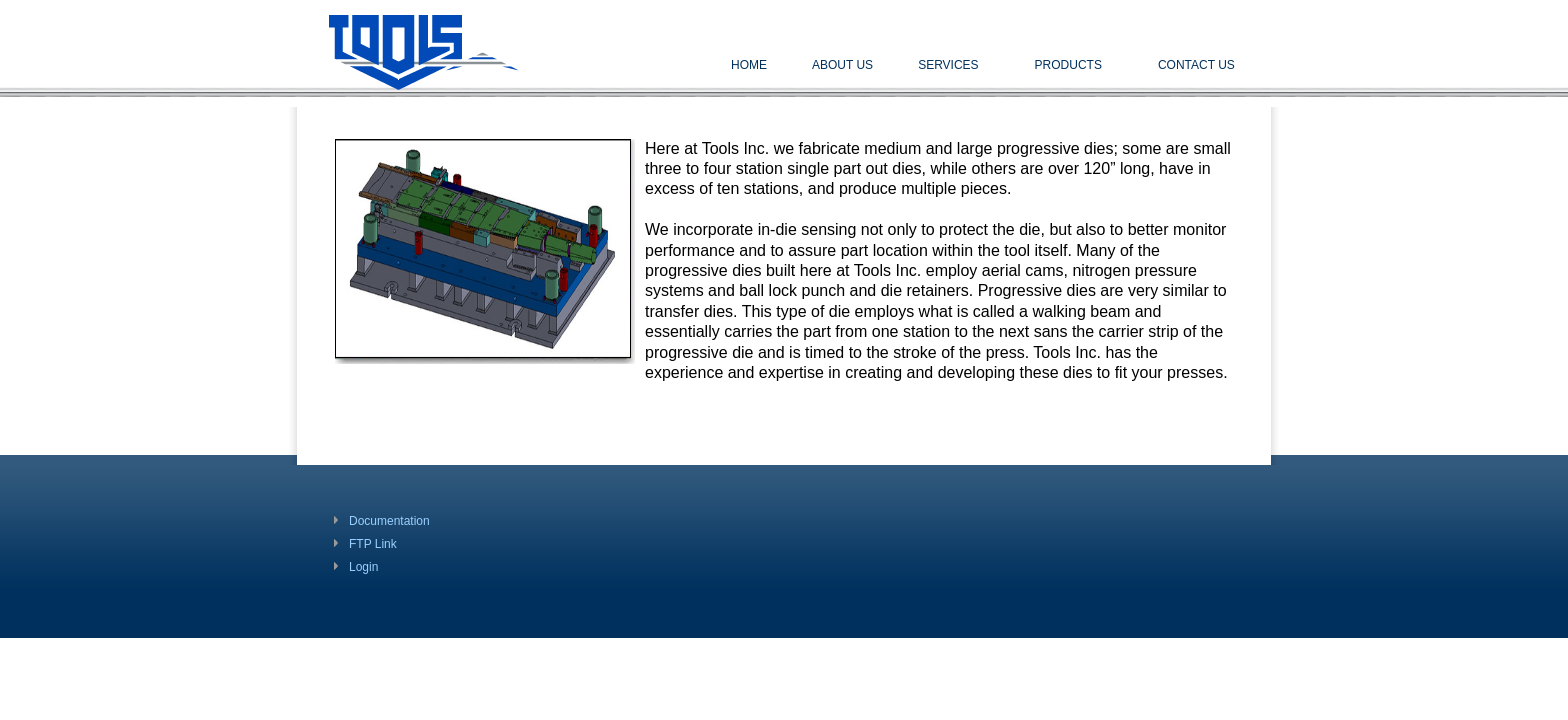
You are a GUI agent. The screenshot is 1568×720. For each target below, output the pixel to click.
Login (363, 567)
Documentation (389, 521)
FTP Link (373, 544)
